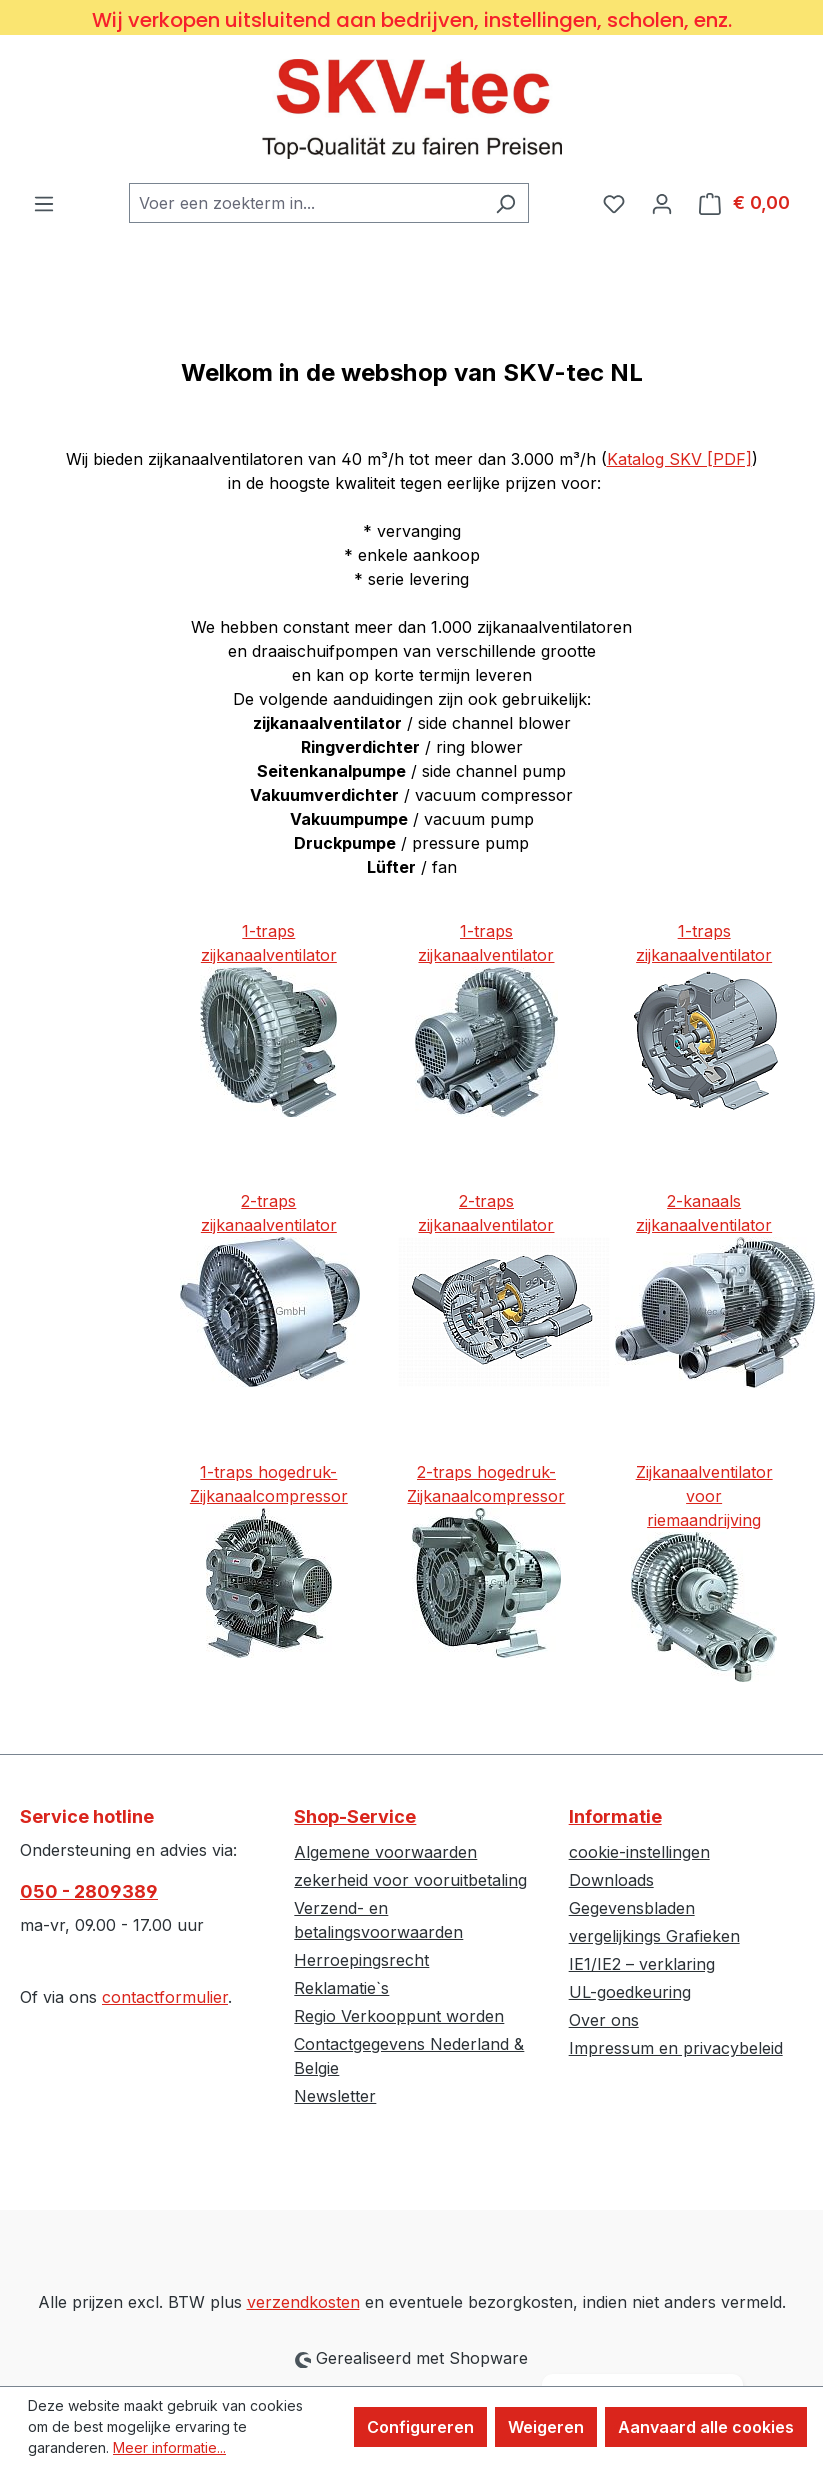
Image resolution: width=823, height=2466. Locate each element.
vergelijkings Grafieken (654, 1936)
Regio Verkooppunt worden (399, 2016)
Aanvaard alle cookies (706, 2427)
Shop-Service (355, 1816)
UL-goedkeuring (630, 1992)
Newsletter (335, 2096)
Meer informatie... (169, 2447)
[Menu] (44, 203)
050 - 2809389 (89, 1891)
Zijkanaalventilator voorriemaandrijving (704, 1496)
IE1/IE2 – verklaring (642, 1964)
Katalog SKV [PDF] (679, 459)
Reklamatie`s (341, 1988)
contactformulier (165, 1997)
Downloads (611, 1880)
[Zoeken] (505, 203)
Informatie (615, 1816)
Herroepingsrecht (361, 1960)
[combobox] (306, 203)
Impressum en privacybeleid (676, 2048)
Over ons (604, 2020)
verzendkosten (303, 2302)
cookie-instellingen (639, 1852)
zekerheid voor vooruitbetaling (410, 1880)
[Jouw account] (662, 203)
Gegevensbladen (632, 1908)
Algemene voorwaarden (385, 1852)
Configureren (420, 2427)
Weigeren (546, 2427)
